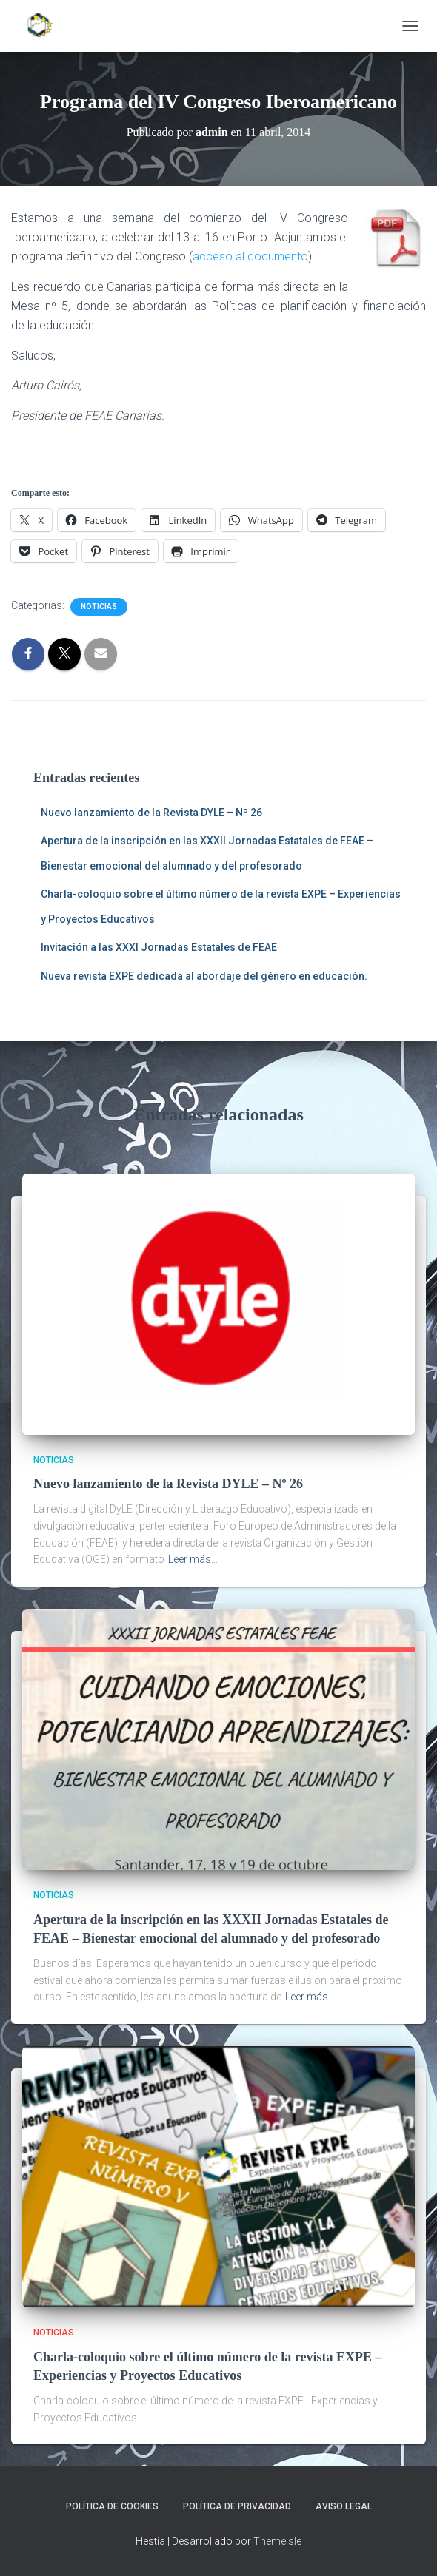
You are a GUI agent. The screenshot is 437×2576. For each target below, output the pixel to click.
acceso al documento (250, 256)
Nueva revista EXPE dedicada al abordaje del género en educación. (204, 976)
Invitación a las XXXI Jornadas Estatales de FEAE (159, 947)
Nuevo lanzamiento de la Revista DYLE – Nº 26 (151, 812)
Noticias (99, 606)
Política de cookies (112, 2506)
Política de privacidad (237, 2506)
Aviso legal (344, 2506)
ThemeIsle (277, 2541)
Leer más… (193, 1559)
